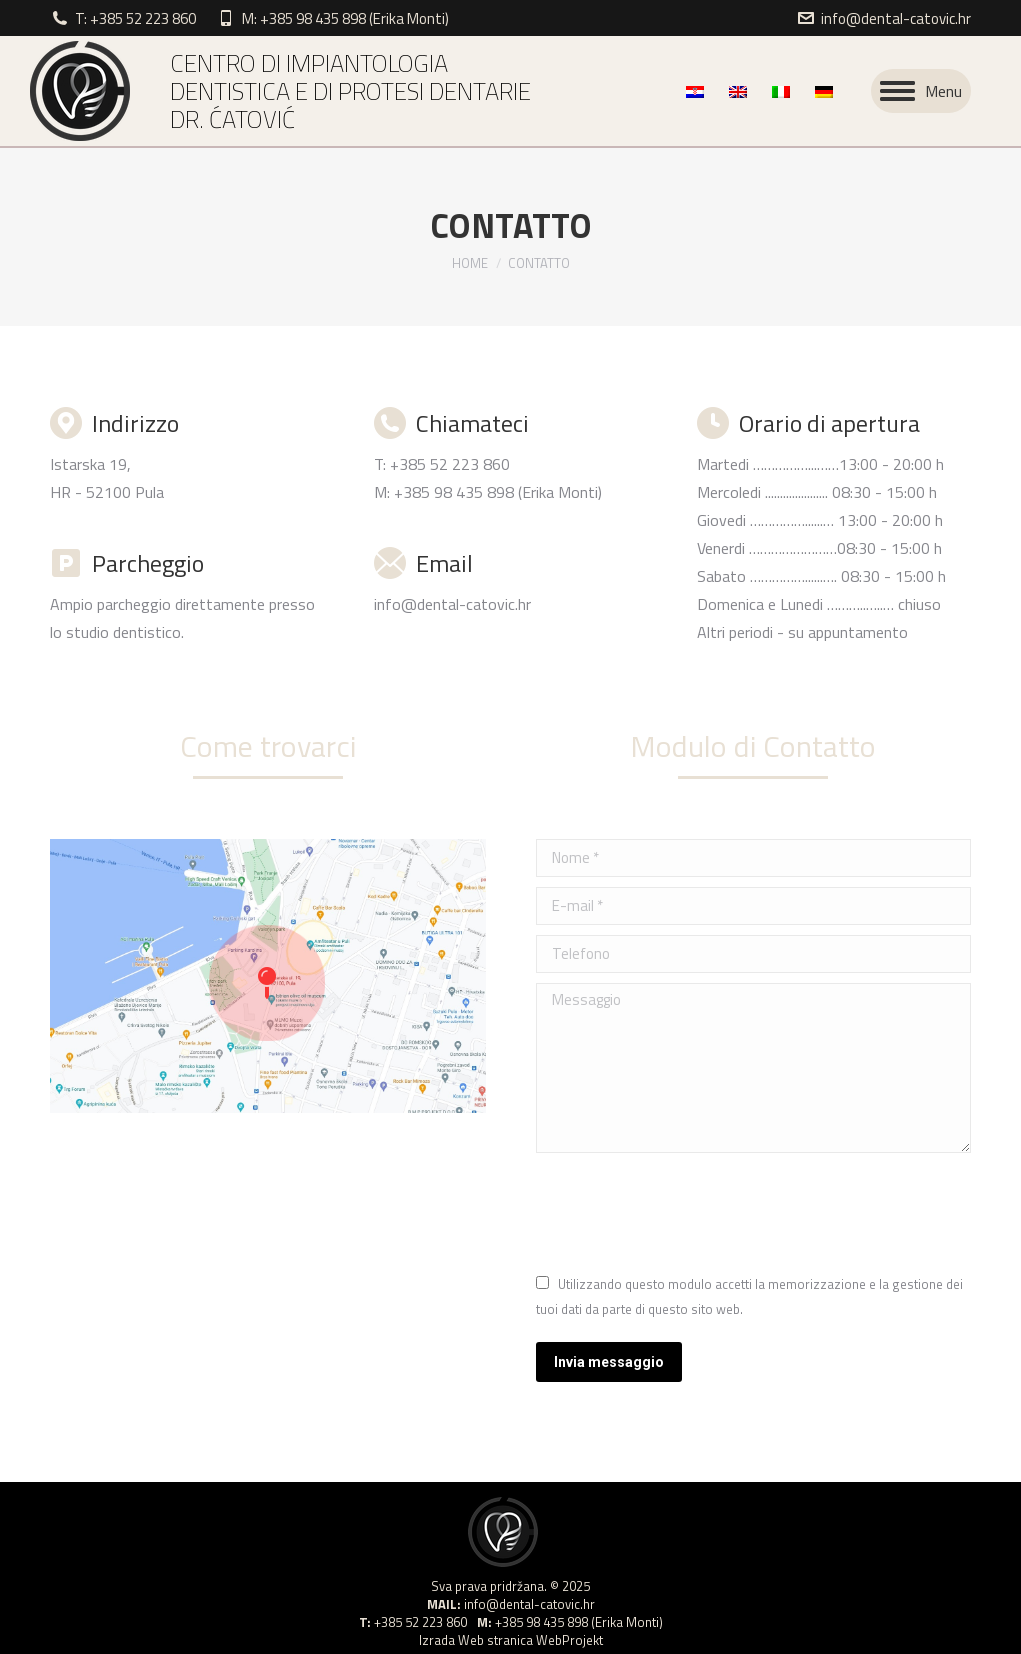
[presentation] (688, 1212)
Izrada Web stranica (476, 1640)
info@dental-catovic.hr (896, 18)
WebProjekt (569, 1640)
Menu (943, 91)
